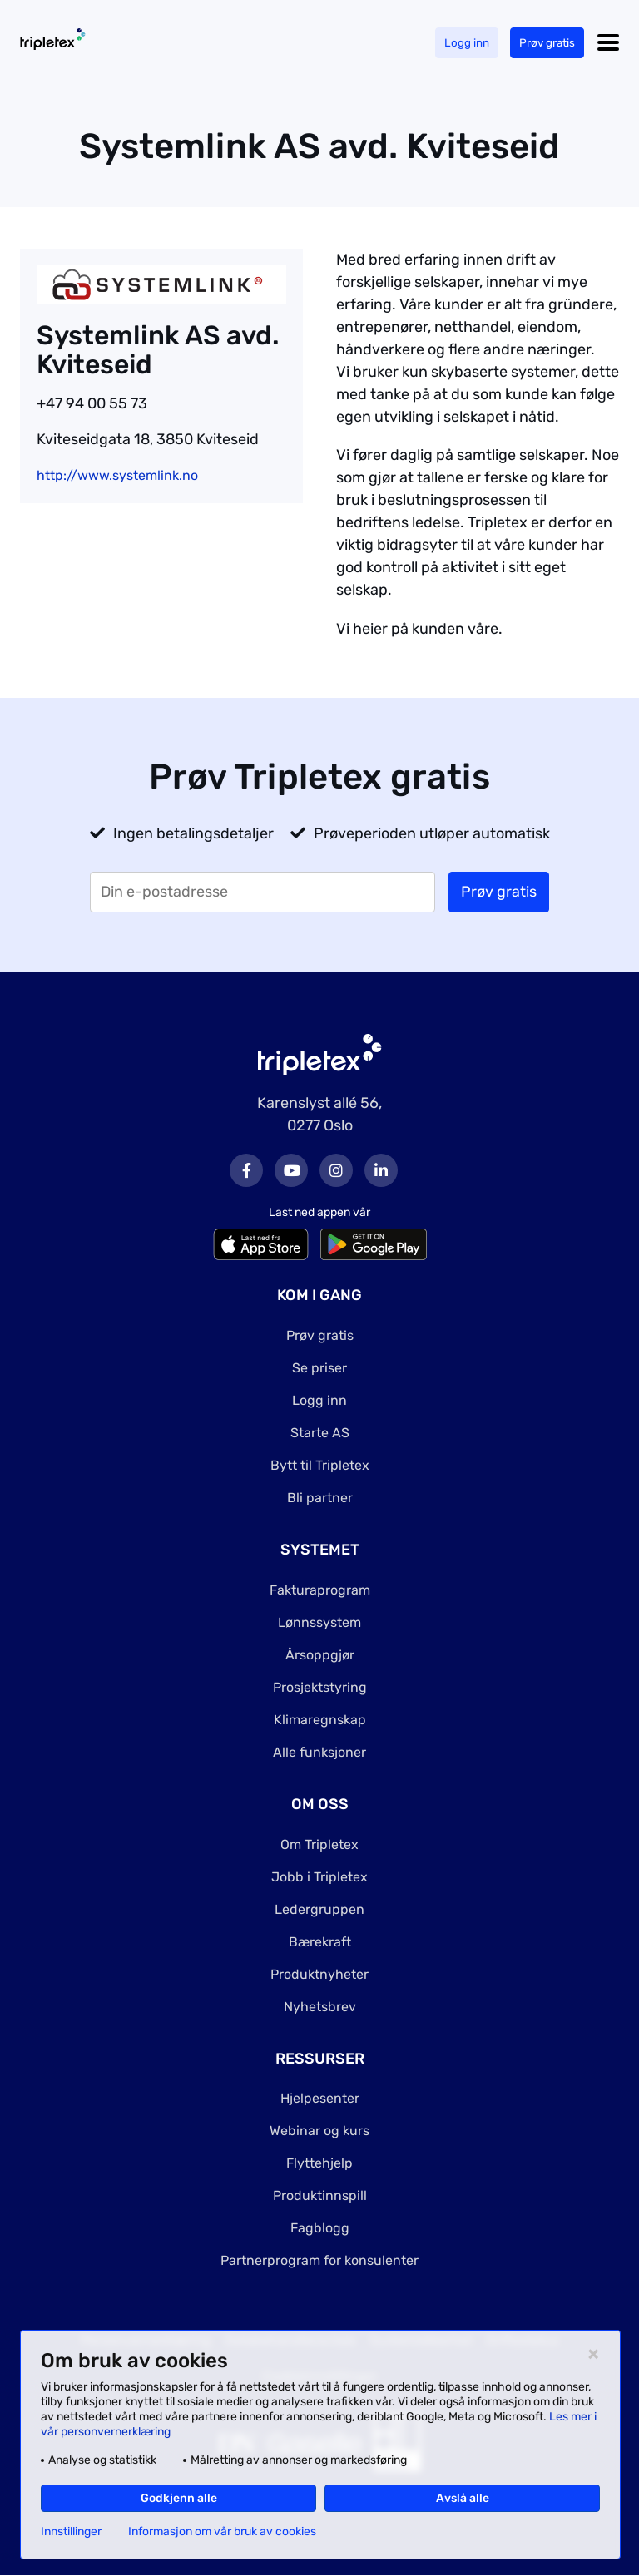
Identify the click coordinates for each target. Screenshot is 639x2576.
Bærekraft (320, 1942)
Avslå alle (462, 2498)
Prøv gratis (546, 43)
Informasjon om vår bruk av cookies (222, 2532)
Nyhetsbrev (320, 2007)
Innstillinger (71, 2532)
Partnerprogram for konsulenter (319, 2260)
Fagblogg (319, 2228)
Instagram (336, 1170)
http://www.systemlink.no (117, 475)
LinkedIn (381, 1170)
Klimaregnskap (320, 1720)
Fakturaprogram (320, 1590)
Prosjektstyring (320, 1687)
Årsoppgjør (319, 1655)
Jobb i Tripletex (319, 1877)
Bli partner (320, 1498)
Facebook (246, 1170)
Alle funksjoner (319, 1752)
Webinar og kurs (319, 2130)
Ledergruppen (319, 1909)
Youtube (291, 1170)
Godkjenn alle (179, 2498)
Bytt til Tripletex (319, 1465)
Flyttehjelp (319, 2163)
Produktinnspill (320, 2195)
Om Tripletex (319, 1844)
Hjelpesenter (319, 2098)
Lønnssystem (319, 1622)
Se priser (319, 1368)
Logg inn (465, 43)
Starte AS (319, 1433)
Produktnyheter (319, 1974)
